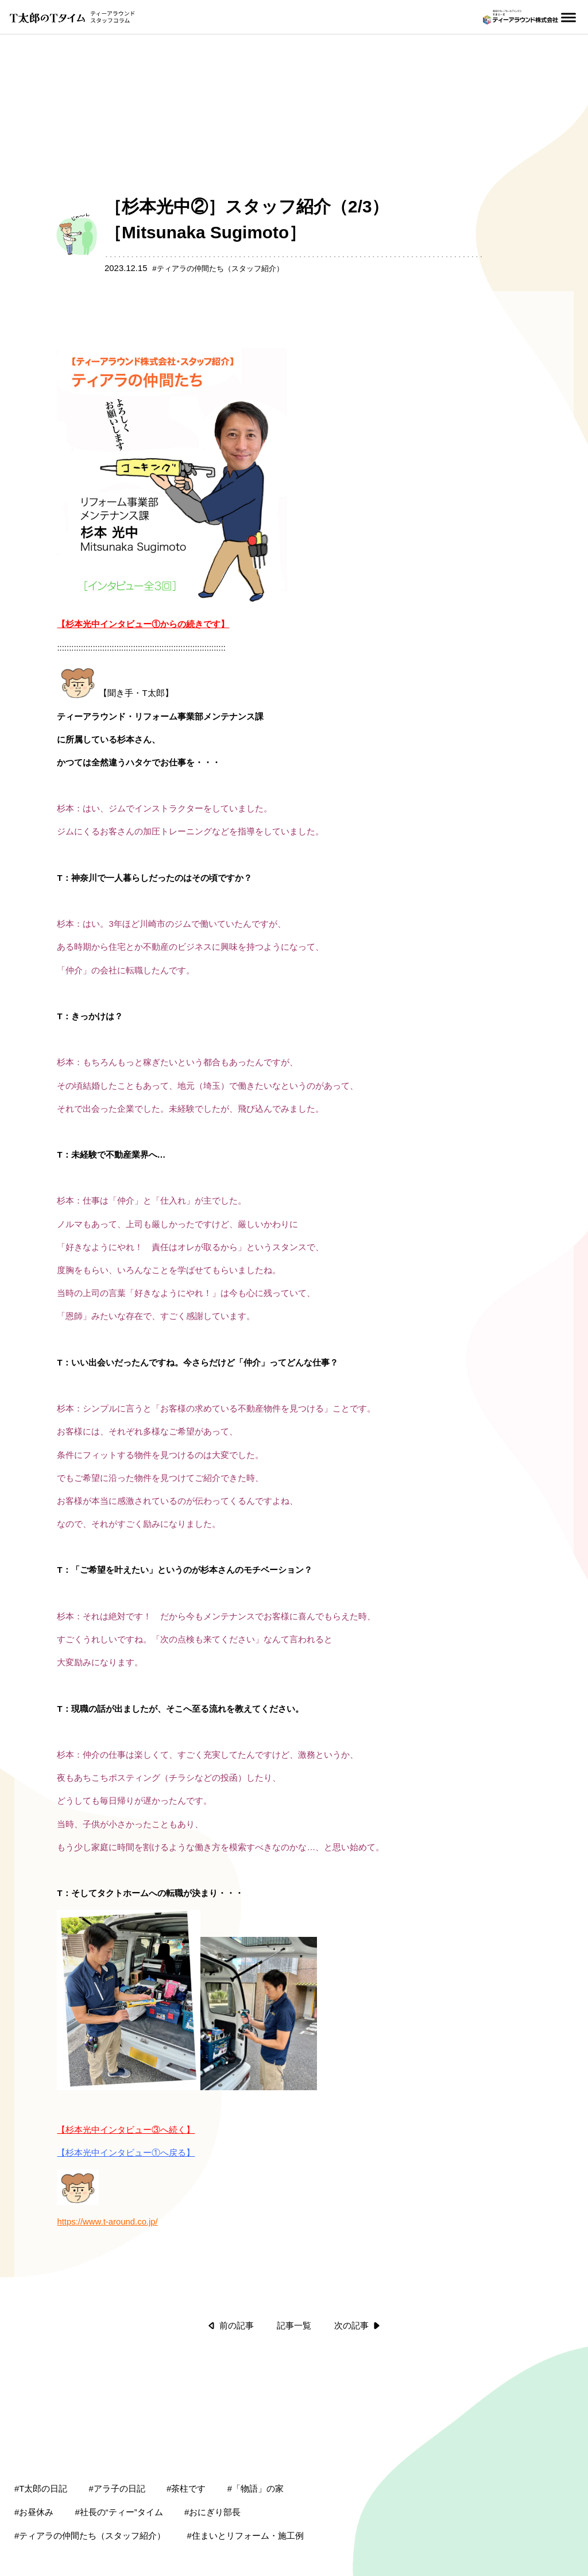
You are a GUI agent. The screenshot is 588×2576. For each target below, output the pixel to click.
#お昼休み (33, 2465)
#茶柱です (186, 2442)
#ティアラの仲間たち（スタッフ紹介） (89, 2489)
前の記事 (231, 2279)
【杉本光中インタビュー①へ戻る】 (126, 2106)
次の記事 (357, 2279)
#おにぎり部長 (212, 2465)
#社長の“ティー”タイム (119, 2465)
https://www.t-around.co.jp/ (107, 2175)
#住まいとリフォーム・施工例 (245, 2489)
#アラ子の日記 (117, 2442)
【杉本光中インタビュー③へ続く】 (126, 2083)
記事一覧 (294, 2279)
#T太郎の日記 (40, 2442)
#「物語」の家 (255, 2442)
